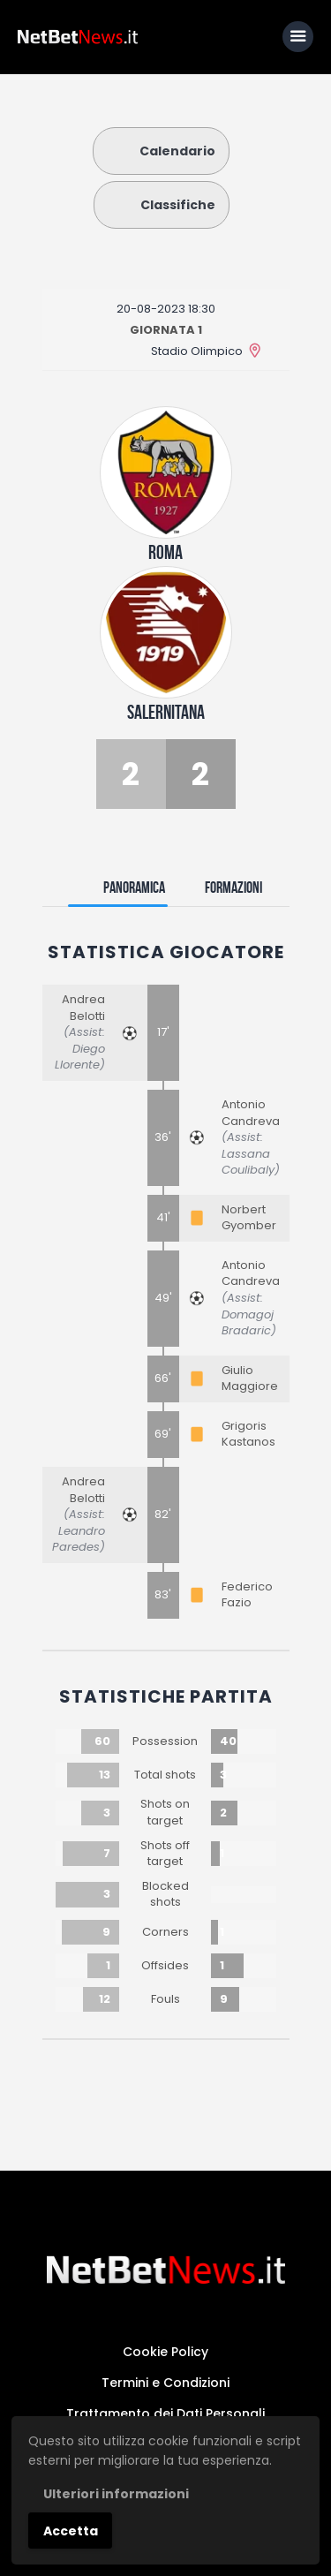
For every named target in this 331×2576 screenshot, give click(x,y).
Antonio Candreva (251, 1112)
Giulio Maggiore (250, 1378)
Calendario (161, 151)
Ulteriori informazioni (116, 2494)
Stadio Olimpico (197, 351)
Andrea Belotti (83, 1007)
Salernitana (166, 711)
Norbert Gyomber (249, 1218)
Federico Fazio (247, 1595)
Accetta (70, 2531)
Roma (165, 552)
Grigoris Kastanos (248, 1434)
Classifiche (161, 205)
